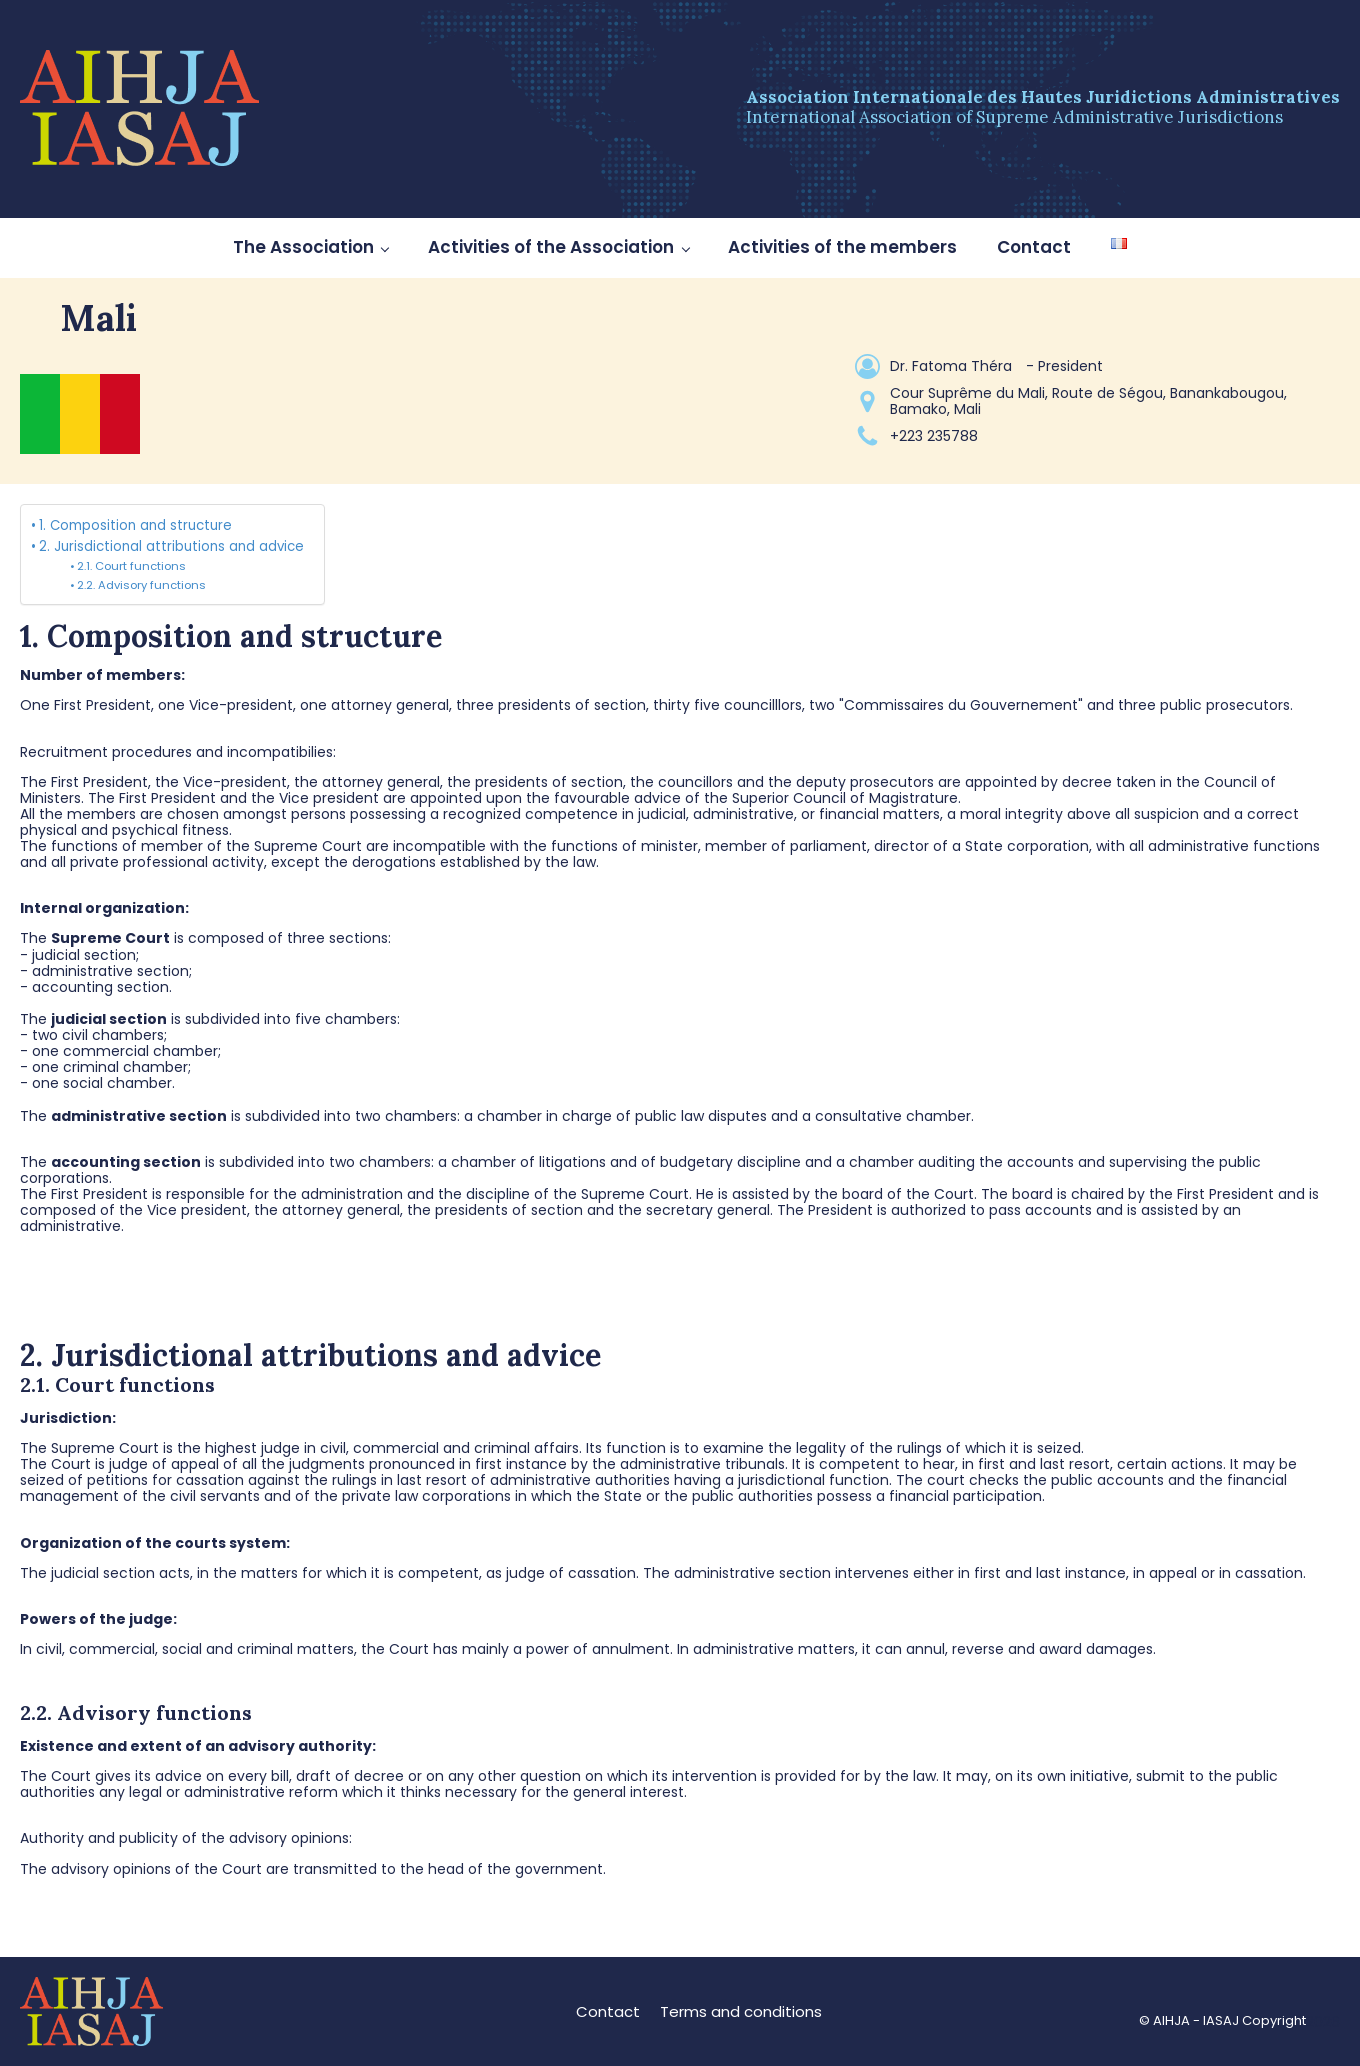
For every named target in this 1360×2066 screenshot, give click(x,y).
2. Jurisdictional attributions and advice (171, 546)
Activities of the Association (551, 247)
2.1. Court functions (131, 566)
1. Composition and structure (135, 525)
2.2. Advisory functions (141, 585)
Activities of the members (842, 247)
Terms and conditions (741, 2011)
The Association (303, 247)
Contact (1034, 247)
